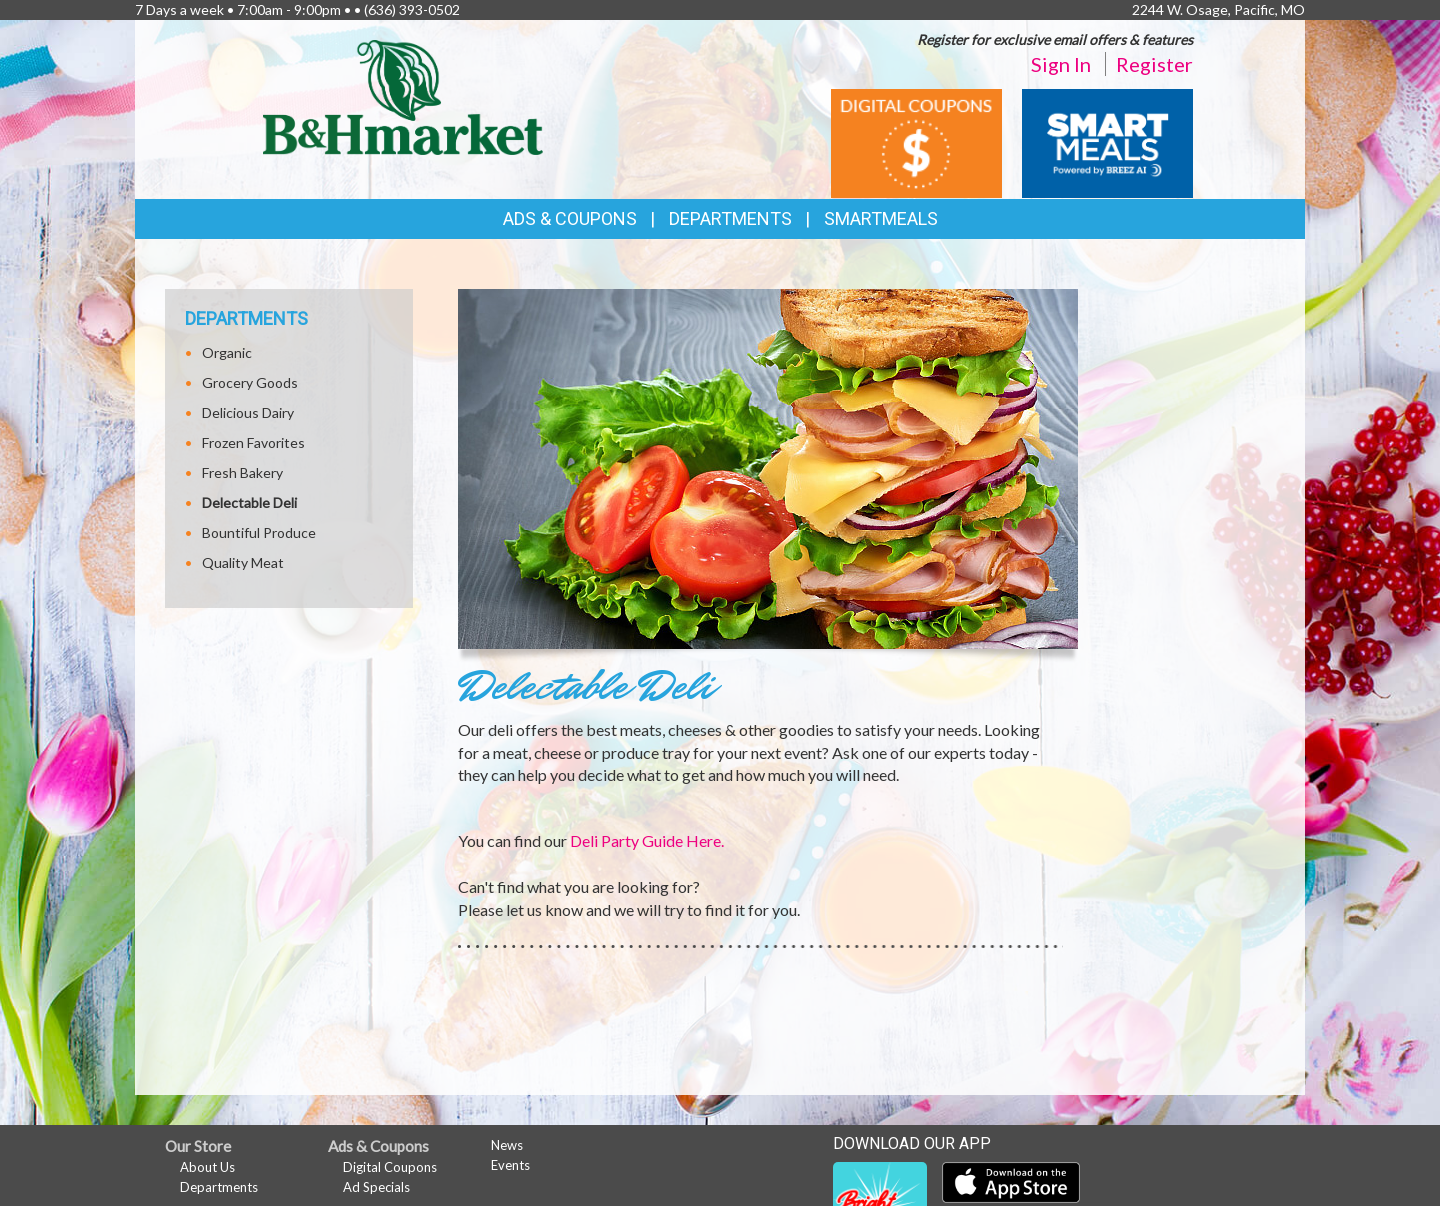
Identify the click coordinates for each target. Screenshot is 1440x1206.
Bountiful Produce (259, 532)
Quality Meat (243, 562)
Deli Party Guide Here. (647, 840)
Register (1154, 64)
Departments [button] (730, 218)
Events (510, 1165)
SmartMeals (881, 218)
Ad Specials (376, 1187)
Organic (227, 352)
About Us (207, 1167)
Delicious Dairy (248, 412)
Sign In (1061, 64)
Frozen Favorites (253, 442)
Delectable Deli (249, 502)
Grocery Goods (250, 382)
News (507, 1145)
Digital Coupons (390, 1167)
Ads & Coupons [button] (570, 218)
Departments (219, 1187)
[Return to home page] (403, 95)
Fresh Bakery (242, 472)
